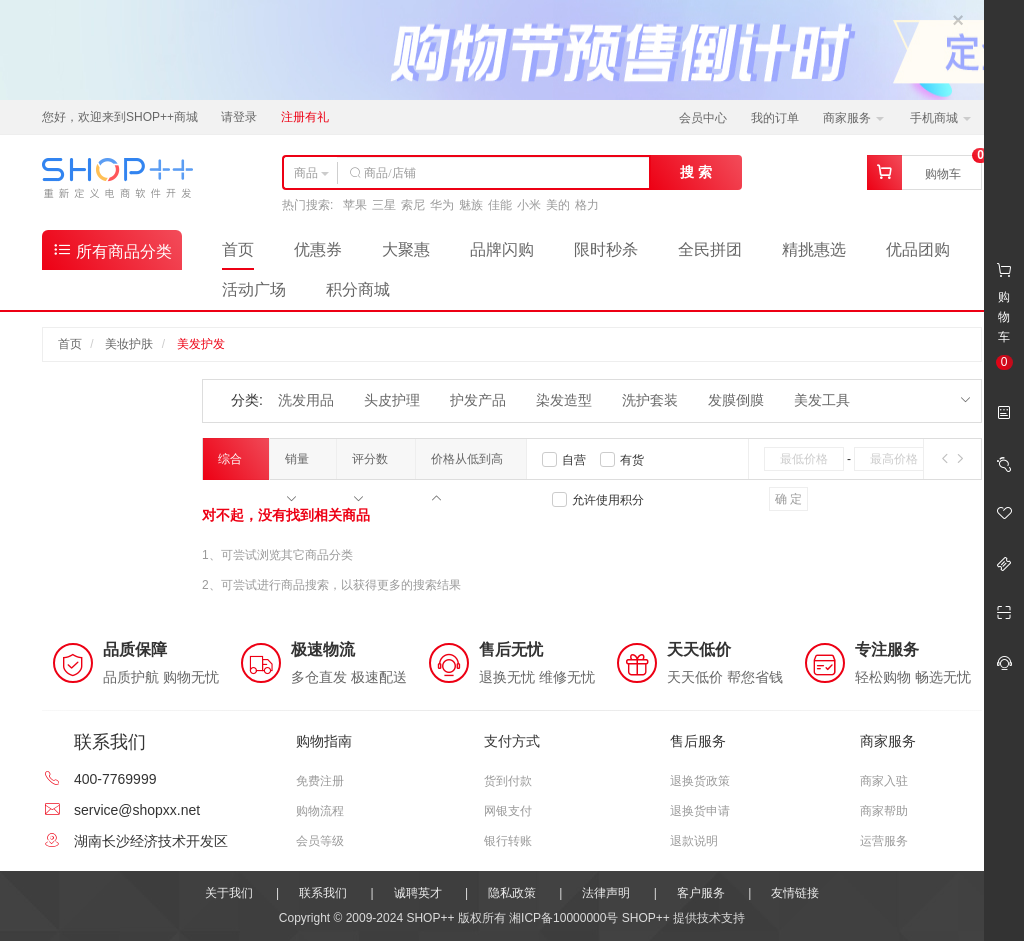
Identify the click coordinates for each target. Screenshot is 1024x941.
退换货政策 (700, 781)
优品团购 (918, 249)
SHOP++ (646, 918)
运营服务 (884, 841)
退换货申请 (700, 811)
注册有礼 (305, 117)
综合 (230, 466)
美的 (558, 205)
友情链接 (795, 893)
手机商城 (940, 118)
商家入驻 (884, 781)
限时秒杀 (606, 249)
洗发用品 (306, 400)
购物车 (943, 174)
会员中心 (703, 118)
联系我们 (323, 893)
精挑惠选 (814, 249)
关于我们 (229, 893)
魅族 (471, 205)
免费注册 (320, 781)
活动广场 (254, 289)
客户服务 (701, 893)
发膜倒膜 (736, 400)
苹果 (355, 205)
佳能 (500, 205)
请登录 (239, 117)
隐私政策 (512, 893)
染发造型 (564, 400)
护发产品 (478, 400)
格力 (587, 205)
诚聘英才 (418, 893)
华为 (442, 205)
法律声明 (606, 893)
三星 (384, 205)
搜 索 (696, 172)
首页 (238, 249)
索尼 (413, 205)
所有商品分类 (112, 249)
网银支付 (508, 811)
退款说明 (694, 841)
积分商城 (358, 289)
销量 (297, 465)
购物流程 (320, 811)
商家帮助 (884, 811)
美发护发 (201, 344)
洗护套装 (650, 400)
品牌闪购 (502, 249)
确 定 (788, 499)
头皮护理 (392, 400)
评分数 (370, 465)
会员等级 (320, 841)
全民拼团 (710, 249)
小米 (529, 205)
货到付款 (508, 781)
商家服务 (853, 118)
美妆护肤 (129, 344)
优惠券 (318, 249)
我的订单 (775, 118)
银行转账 (508, 841)
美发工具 (822, 400)
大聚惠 (406, 249)
